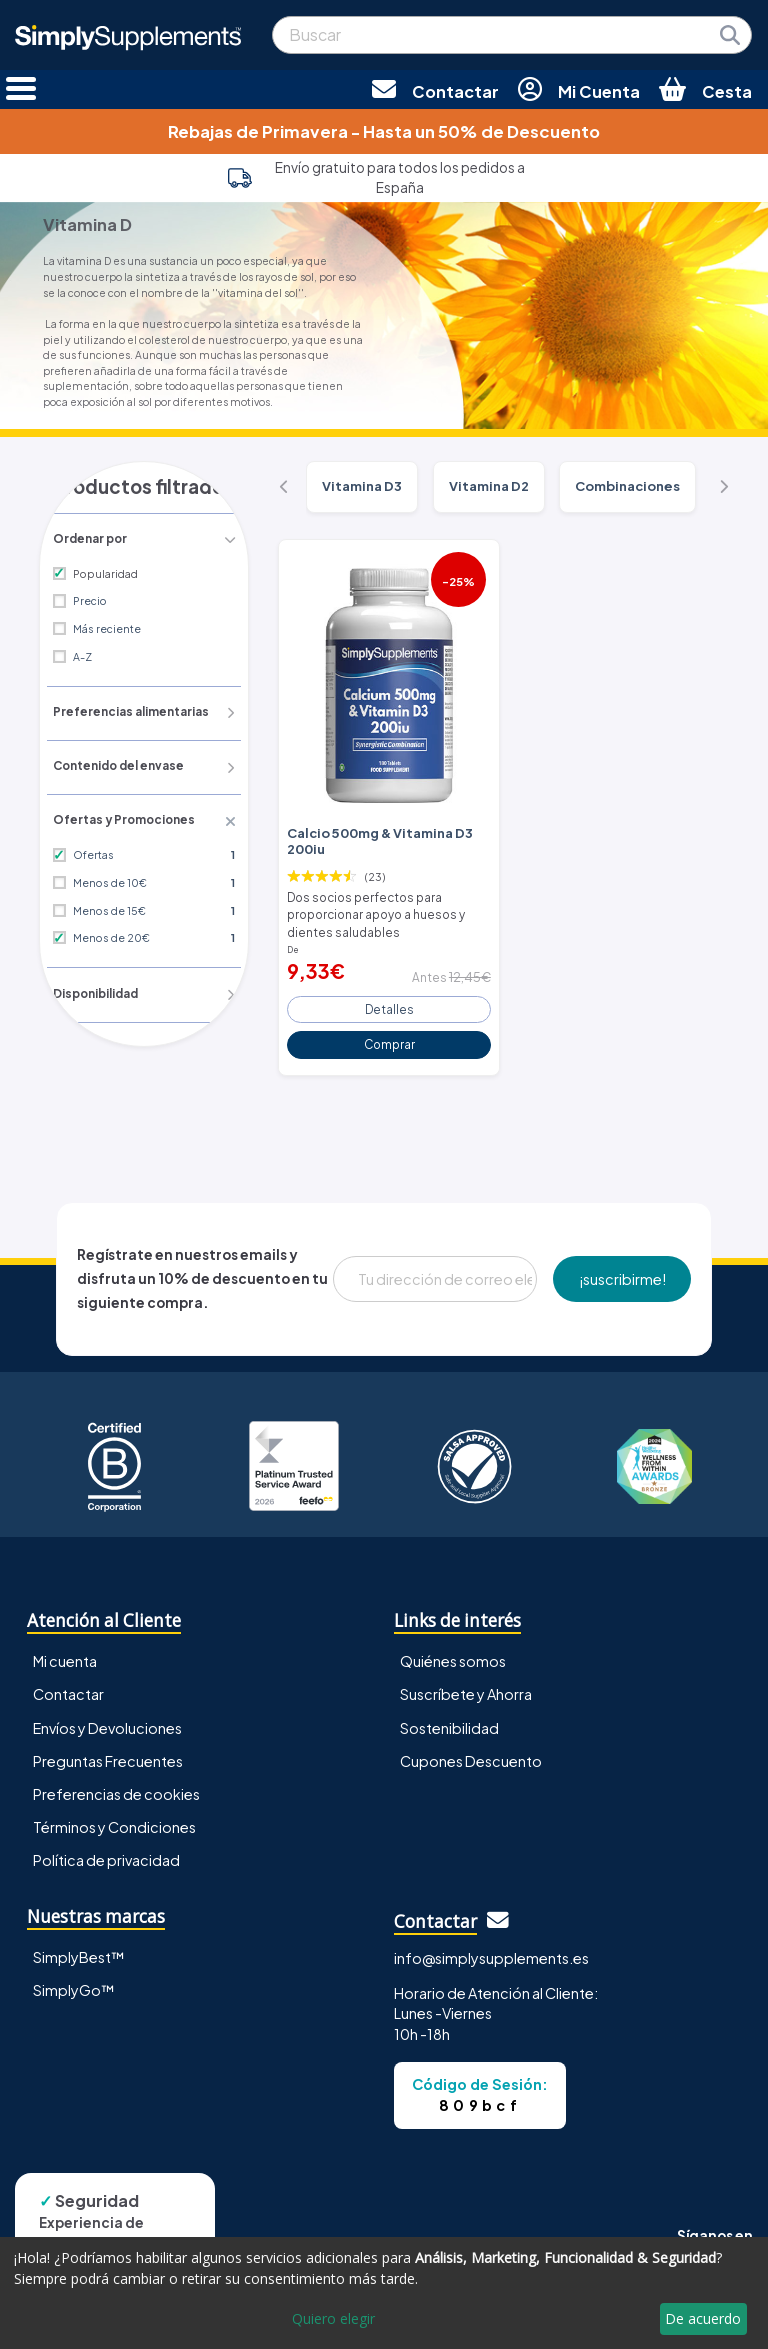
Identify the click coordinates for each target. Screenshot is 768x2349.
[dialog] (384, 2293)
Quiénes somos (453, 1652)
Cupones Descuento (471, 1751)
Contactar (68, 1685)
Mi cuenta (65, 1652)
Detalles (389, 1000)
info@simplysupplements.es (491, 1948)
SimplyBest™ (79, 1947)
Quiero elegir (333, 2318)
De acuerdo (703, 2318)
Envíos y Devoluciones (107, 1718)
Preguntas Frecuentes (108, 1751)
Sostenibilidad (449, 1718)
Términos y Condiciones (114, 1817)
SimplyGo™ (74, 1980)
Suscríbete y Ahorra (466, 1685)
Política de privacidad (106, 1850)
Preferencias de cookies (116, 1784)
